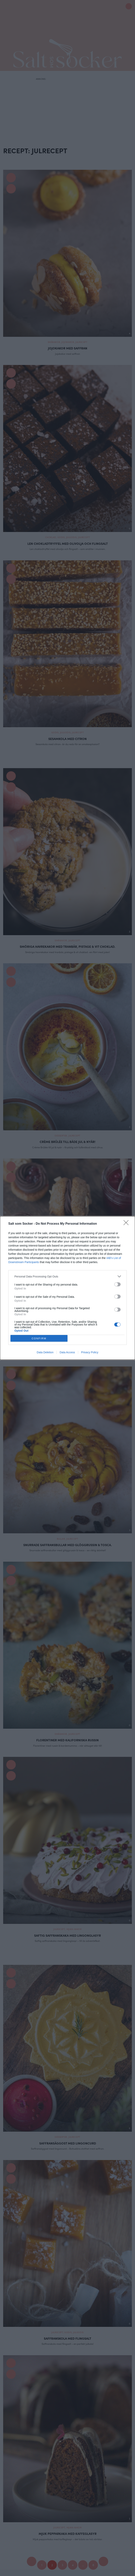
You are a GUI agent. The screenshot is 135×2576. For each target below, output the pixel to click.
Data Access (67, 1352)
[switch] (117, 1284)
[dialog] (67, 1288)
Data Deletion (45, 1352)
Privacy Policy (89, 1352)
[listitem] (67, 1276)
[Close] (127, 1224)
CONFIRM (39, 1338)
